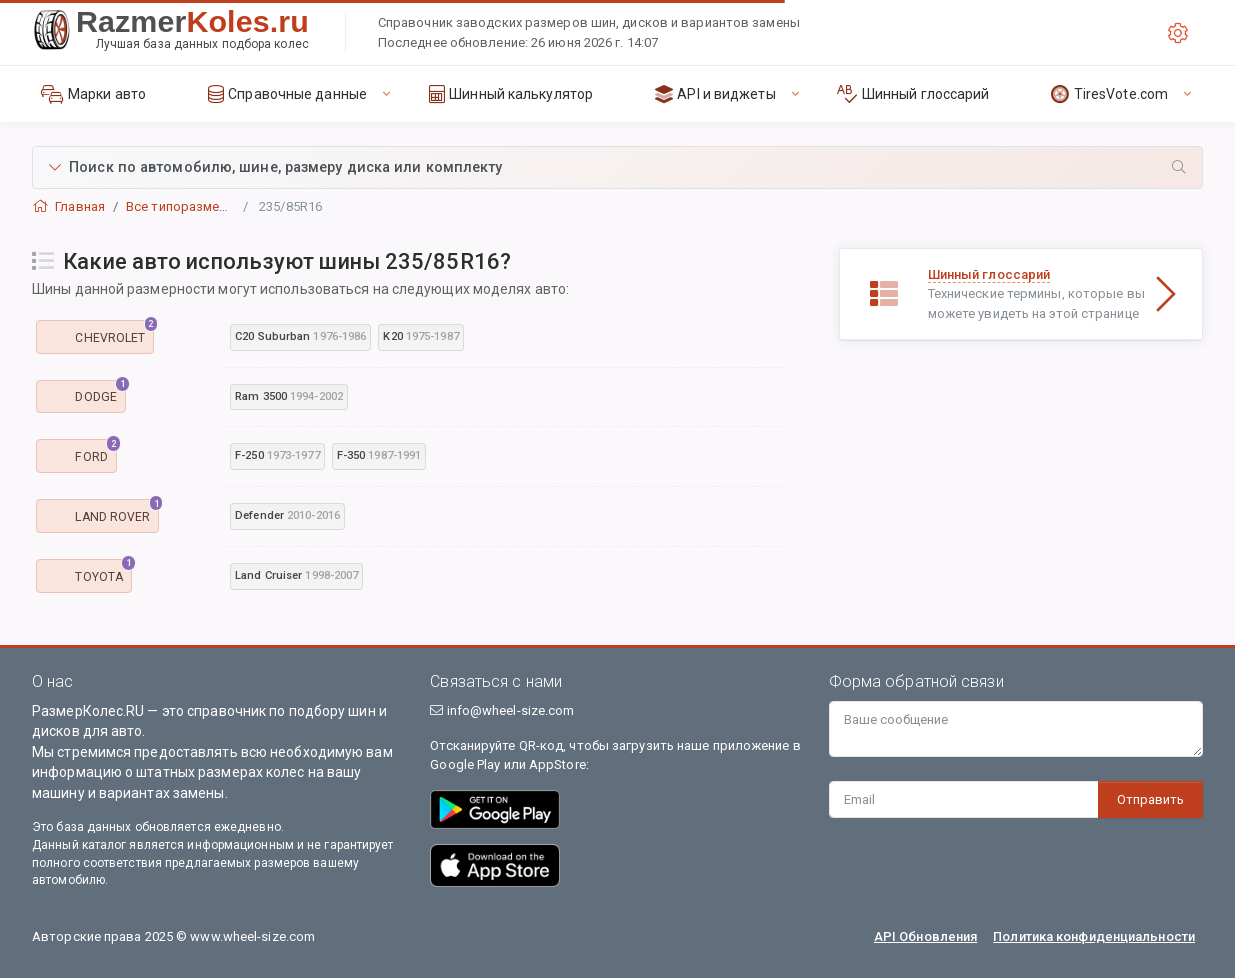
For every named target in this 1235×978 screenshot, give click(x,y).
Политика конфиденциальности (1094, 936)
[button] (617, 167)
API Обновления (925, 936)
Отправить (1150, 799)
